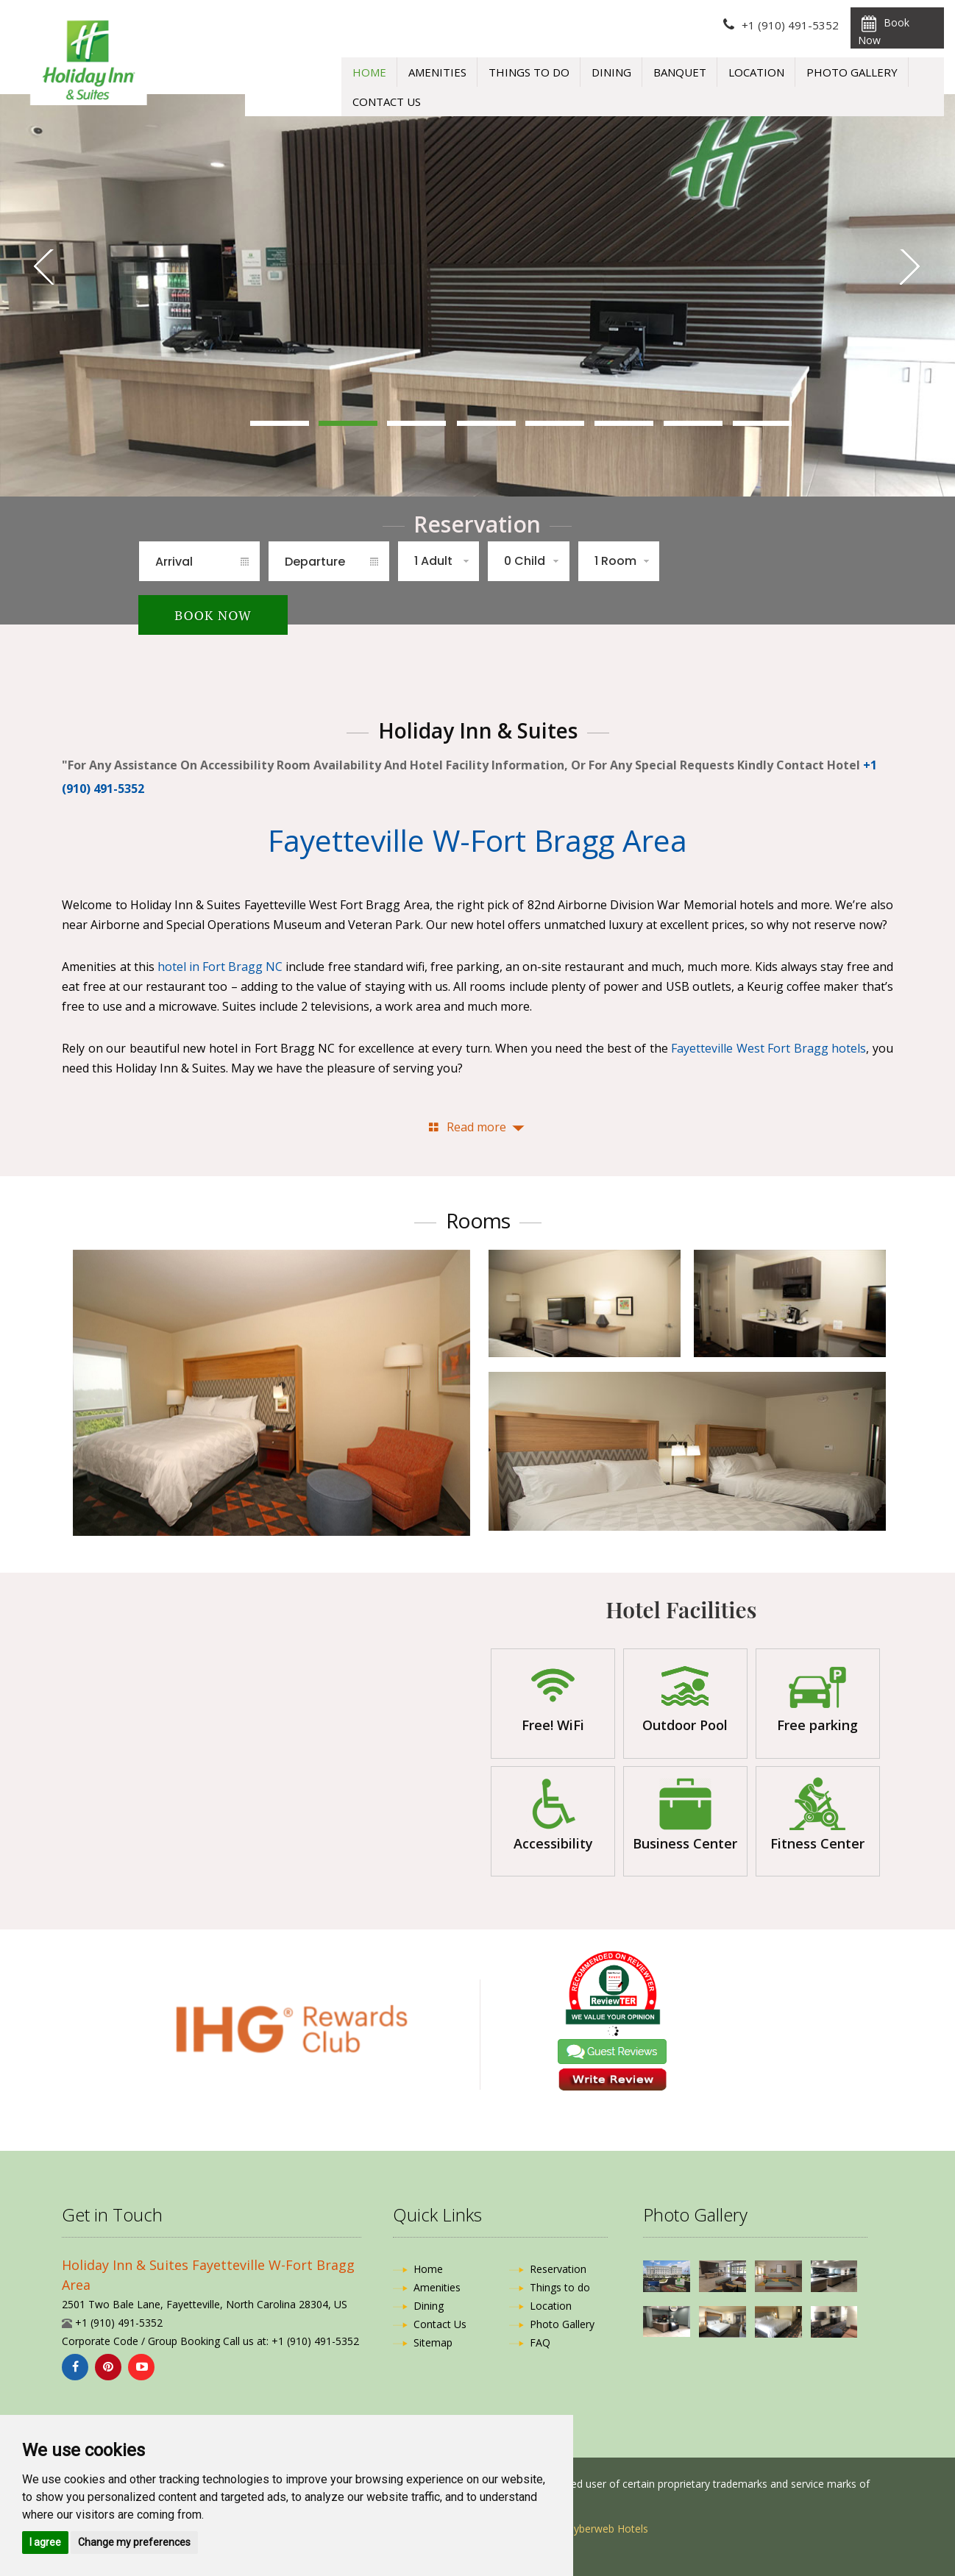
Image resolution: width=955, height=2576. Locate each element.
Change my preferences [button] (134, 2542)
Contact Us (386, 101)
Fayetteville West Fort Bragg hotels (768, 1048)
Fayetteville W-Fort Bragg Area (477, 840)
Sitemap (432, 2342)
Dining (611, 72)
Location (756, 72)
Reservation (558, 2269)
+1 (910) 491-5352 (790, 25)
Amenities (437, 72)
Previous (43, 267)
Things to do (529, 72)
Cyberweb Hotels (607, 2529)
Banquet (679, 72)
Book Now (883, 31)
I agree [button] (45, 2542)
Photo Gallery (852, 72)
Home (369, 72)
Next (912, 267)
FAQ (540, 2342)
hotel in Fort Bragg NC (220, 966)
